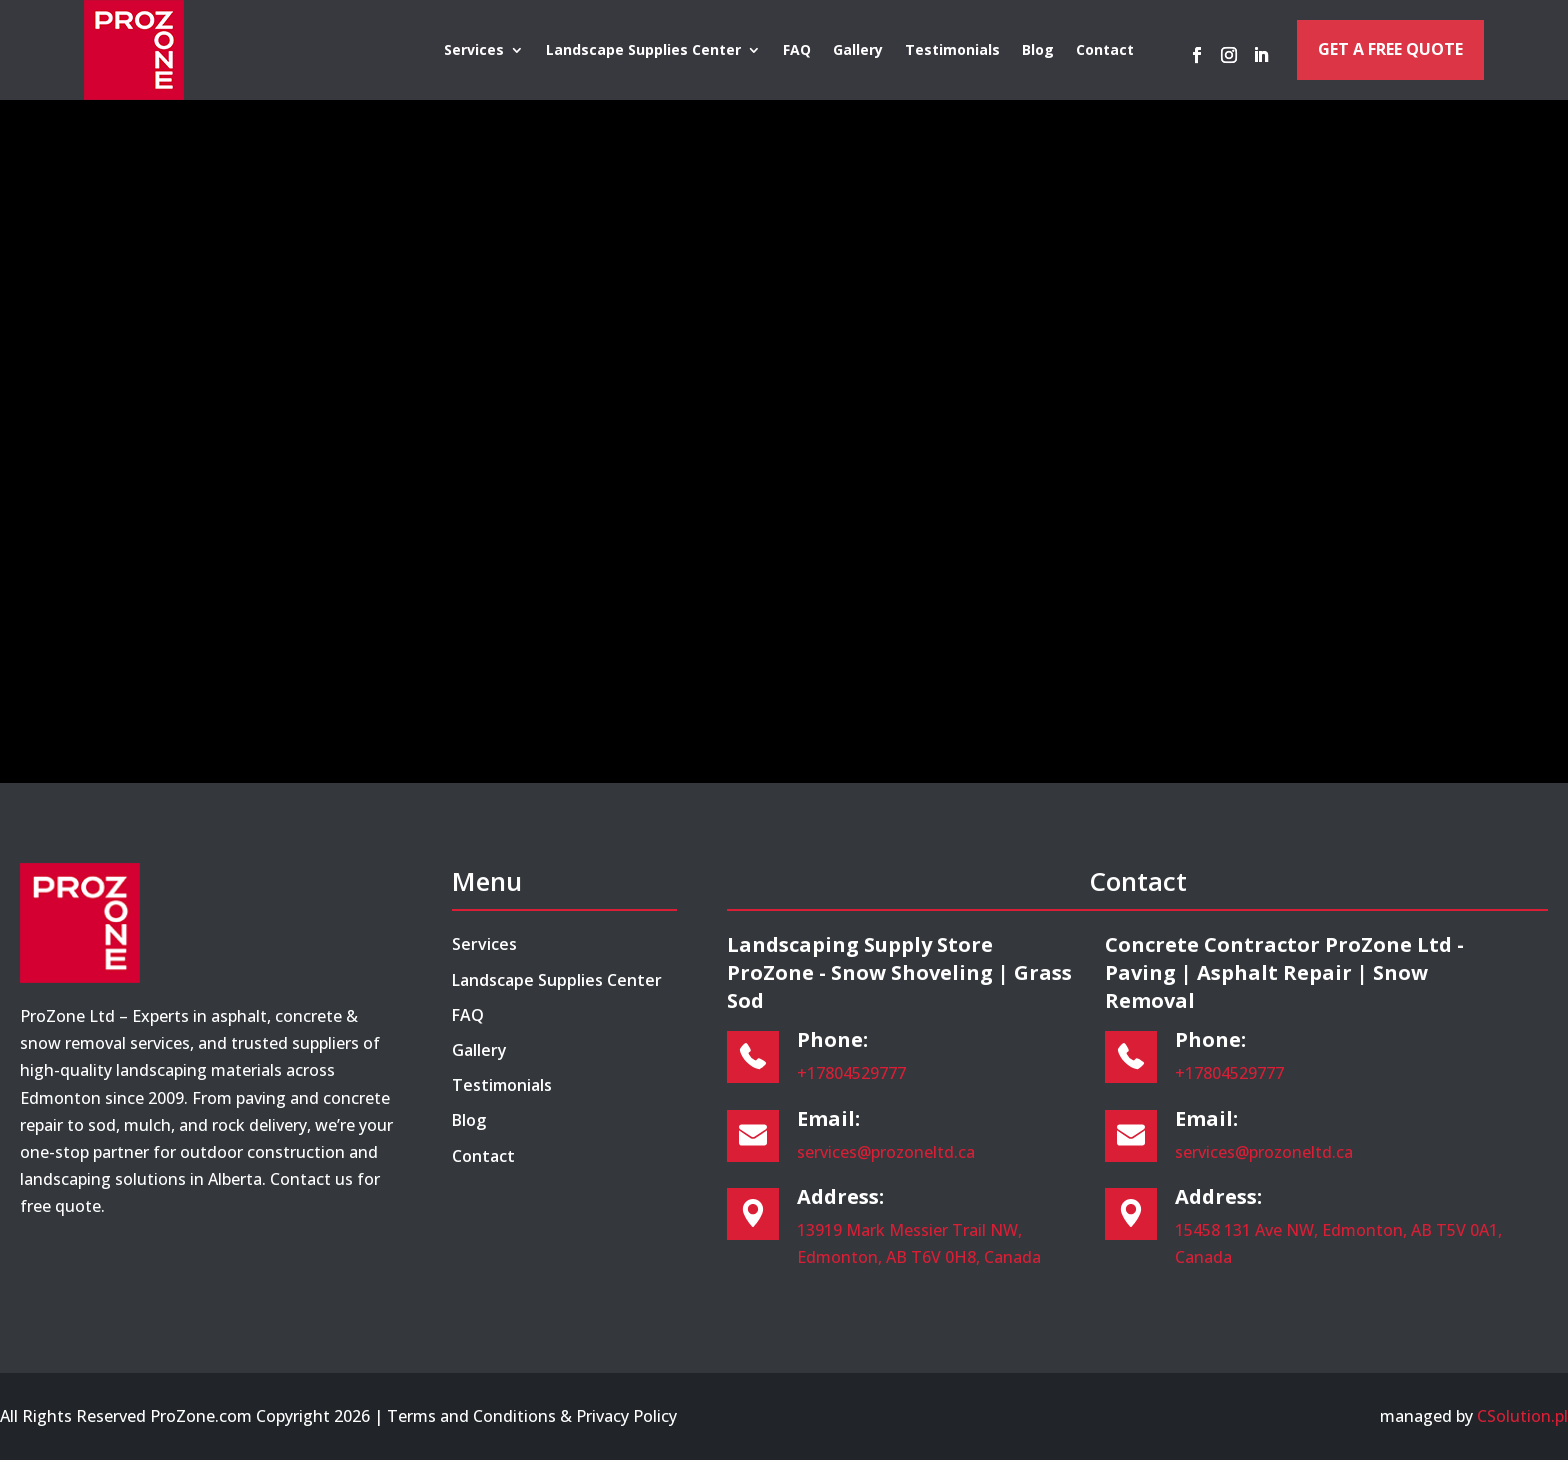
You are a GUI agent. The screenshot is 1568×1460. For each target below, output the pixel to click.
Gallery (858, 51)
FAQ (797, 51)
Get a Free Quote (1390, 49)
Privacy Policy (626, 1416)
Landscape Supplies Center (643, 51)
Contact (1105, 51)
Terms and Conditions (471, 1416)
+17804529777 (851, 1073)
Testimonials (952, 51)
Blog (1038, 51)
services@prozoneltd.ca (886, 1152)
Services (474, 51)
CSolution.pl (1522, 1416)
